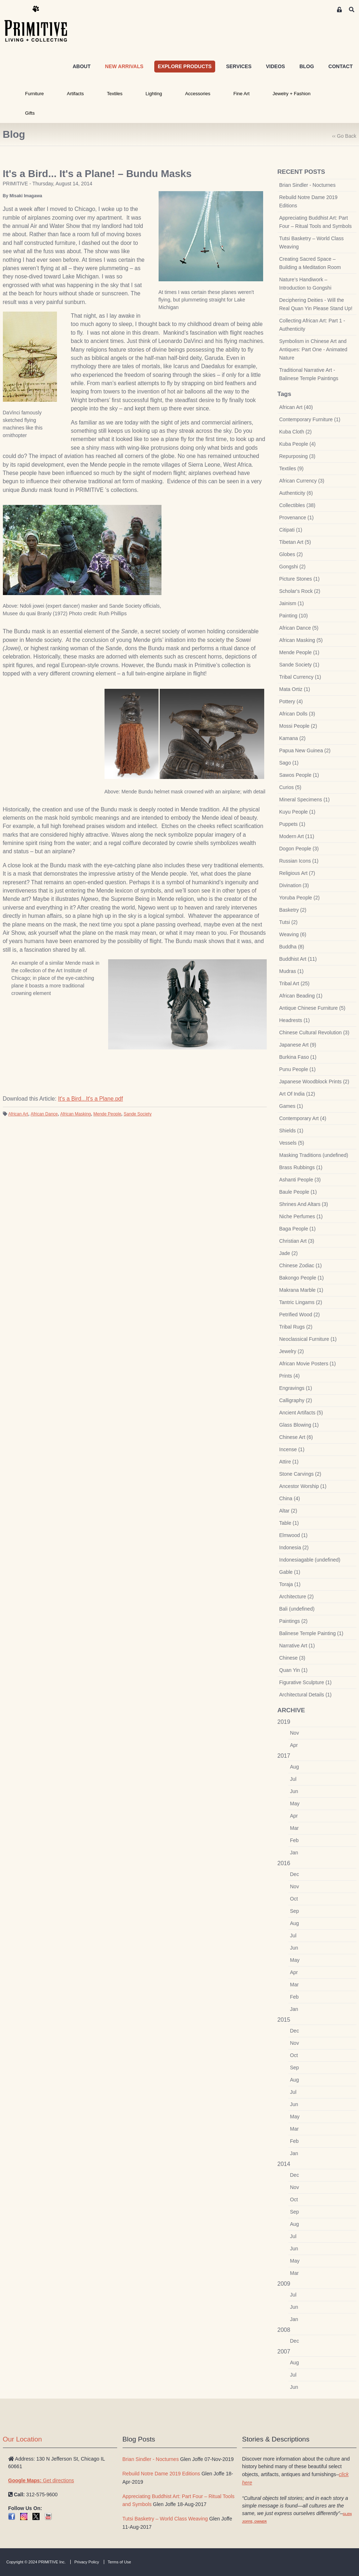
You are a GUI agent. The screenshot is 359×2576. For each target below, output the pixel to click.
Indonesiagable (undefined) (310, 1560)
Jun (294, 1791)
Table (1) (289, 1523)
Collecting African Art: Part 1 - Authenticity (312, 325)
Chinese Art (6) (296, 1437)
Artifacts (75, 93)
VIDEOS (275, 66)
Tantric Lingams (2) (300, 1302)
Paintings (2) (293, 1621)
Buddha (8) (291, 947)
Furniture (34, 93)
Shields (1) (291, 1130)
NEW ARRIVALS (124, 66)
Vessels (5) (291, 1143)
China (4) (289, 1498)
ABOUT (81, 66)
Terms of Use (119, 2562)
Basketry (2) (292, 910)
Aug (294, 1767)
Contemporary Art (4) (303, 1118)
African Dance (44, 1114)
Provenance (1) (296, 517)
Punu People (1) (297, 1069)
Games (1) (291, 1106)
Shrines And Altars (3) (303, 1204)
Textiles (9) (291, 468)
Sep (294, 1911)
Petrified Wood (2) (299, 1314)
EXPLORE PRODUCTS (185, 66)
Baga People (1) (297, 1229)
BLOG (307, 66)
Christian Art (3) (296, 1241)
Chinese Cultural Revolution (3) (314, 1032)
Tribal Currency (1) (300, 677)
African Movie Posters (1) (307, 1363)
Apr (294, 1745)
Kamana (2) (292, 738)
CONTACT (340, 66)
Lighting (154, 93)
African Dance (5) (299, 628)
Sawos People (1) (299, 775)
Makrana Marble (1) (301, 1290)
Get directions (41, 2480)
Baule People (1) (298, 1192)
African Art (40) (296, 407)
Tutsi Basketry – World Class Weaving (311, 242)
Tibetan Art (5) (295, 542)
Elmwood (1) (293, 1535)
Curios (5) (290, 787)
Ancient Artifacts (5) (301, 1412)
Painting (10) (293, 615)
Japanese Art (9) (297, 1045)
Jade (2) (288, 1253)
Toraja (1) (290, 1584)
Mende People (107, 1114)
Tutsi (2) (288, 922)
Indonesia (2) (294, 1547)
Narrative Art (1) (297, 1645)
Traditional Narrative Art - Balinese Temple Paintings (308, 374)
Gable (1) (289, 1572)
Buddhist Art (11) (298, 959)
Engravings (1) (295, 1388)
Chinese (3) (292, 1658)
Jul (293, 1779)
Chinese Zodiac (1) (300, 1265)
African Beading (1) (301, 996)
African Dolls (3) (297, 714)
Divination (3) (294, 885)
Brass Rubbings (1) (301, 1167)
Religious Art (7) (297, 873)
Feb (294, 1840)
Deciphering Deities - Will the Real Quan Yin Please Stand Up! (316, 304)
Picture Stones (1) (299, 579)
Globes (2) (291, 554)
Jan (294, 1852)
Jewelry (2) (291, 1351)
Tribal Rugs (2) (296, 1327)
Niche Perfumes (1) (301, 1216)
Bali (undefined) (297, 1609)
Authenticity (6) (296, 493)
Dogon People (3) (299, 848)
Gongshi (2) (292, 566)
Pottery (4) (291, 701)
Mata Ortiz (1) (294, 689)
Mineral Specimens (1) (304, 799)
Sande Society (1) (299, 665)
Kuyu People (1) (297, 812)
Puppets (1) (292, 824)
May (295, 1803)
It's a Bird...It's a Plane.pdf (90, 1099)
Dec (294, 1874)
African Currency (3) (301, 481)
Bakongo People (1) (301, 1278)
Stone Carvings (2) (300, 1474)
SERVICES (239, 66)
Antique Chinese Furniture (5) (312, 1008)
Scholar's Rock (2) (299, 591)
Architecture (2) (296, 1596)
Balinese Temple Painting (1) (311, 1633)
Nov (294, 1733)
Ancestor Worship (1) (303, 1486)
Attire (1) (289, 1462)
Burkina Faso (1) (297, 1057)
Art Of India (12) (297, 1094)
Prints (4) (289, 1376)
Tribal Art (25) (294, 983)
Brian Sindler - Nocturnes (307, 185)
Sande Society (137, 1114)
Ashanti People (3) (300, 1180)
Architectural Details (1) (305, 1694)
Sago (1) (289, 763)
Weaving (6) (292, 934)
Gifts (30, 113)
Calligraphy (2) (295, 1400)
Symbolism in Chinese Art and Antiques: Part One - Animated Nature (313, 349)
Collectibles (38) (297, 505)
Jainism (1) (291, 603)
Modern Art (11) (296, 836)
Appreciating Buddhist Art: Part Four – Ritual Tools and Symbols (315, 222)
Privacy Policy (86, 2562)
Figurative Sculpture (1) (305, 1682)
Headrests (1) (294, 1020)
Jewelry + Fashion (291, 93)
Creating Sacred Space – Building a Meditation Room (310, 263)
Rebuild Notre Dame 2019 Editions (308, 201)
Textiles (115, 93)
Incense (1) (292, 1449)
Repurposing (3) (297, 456)
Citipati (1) (290, 530)
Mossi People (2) (298, 726)
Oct (294, 1899)
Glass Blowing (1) (299, 1425)
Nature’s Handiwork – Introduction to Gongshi (305, 284)
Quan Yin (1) (293, 1670)
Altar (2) (288, 1511)
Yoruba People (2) (299, 898)
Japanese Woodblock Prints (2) (314, 1081)
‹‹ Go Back (344, 136)
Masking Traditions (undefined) (313, 1155)
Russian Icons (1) (299, 861)
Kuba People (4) (297, 444)
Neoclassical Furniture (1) (308, 1339)
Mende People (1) (299, 652)
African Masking (75, 1114)
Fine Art (241, 93)
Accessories (197, 93)
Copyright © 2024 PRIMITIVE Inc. (36, 2562)
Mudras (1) (291, 971)
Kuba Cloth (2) (295, 432)
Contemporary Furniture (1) (310, 419)
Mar (294, 1828)
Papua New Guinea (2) (305, 750)
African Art (18, 1114)
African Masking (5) (301, 640)
